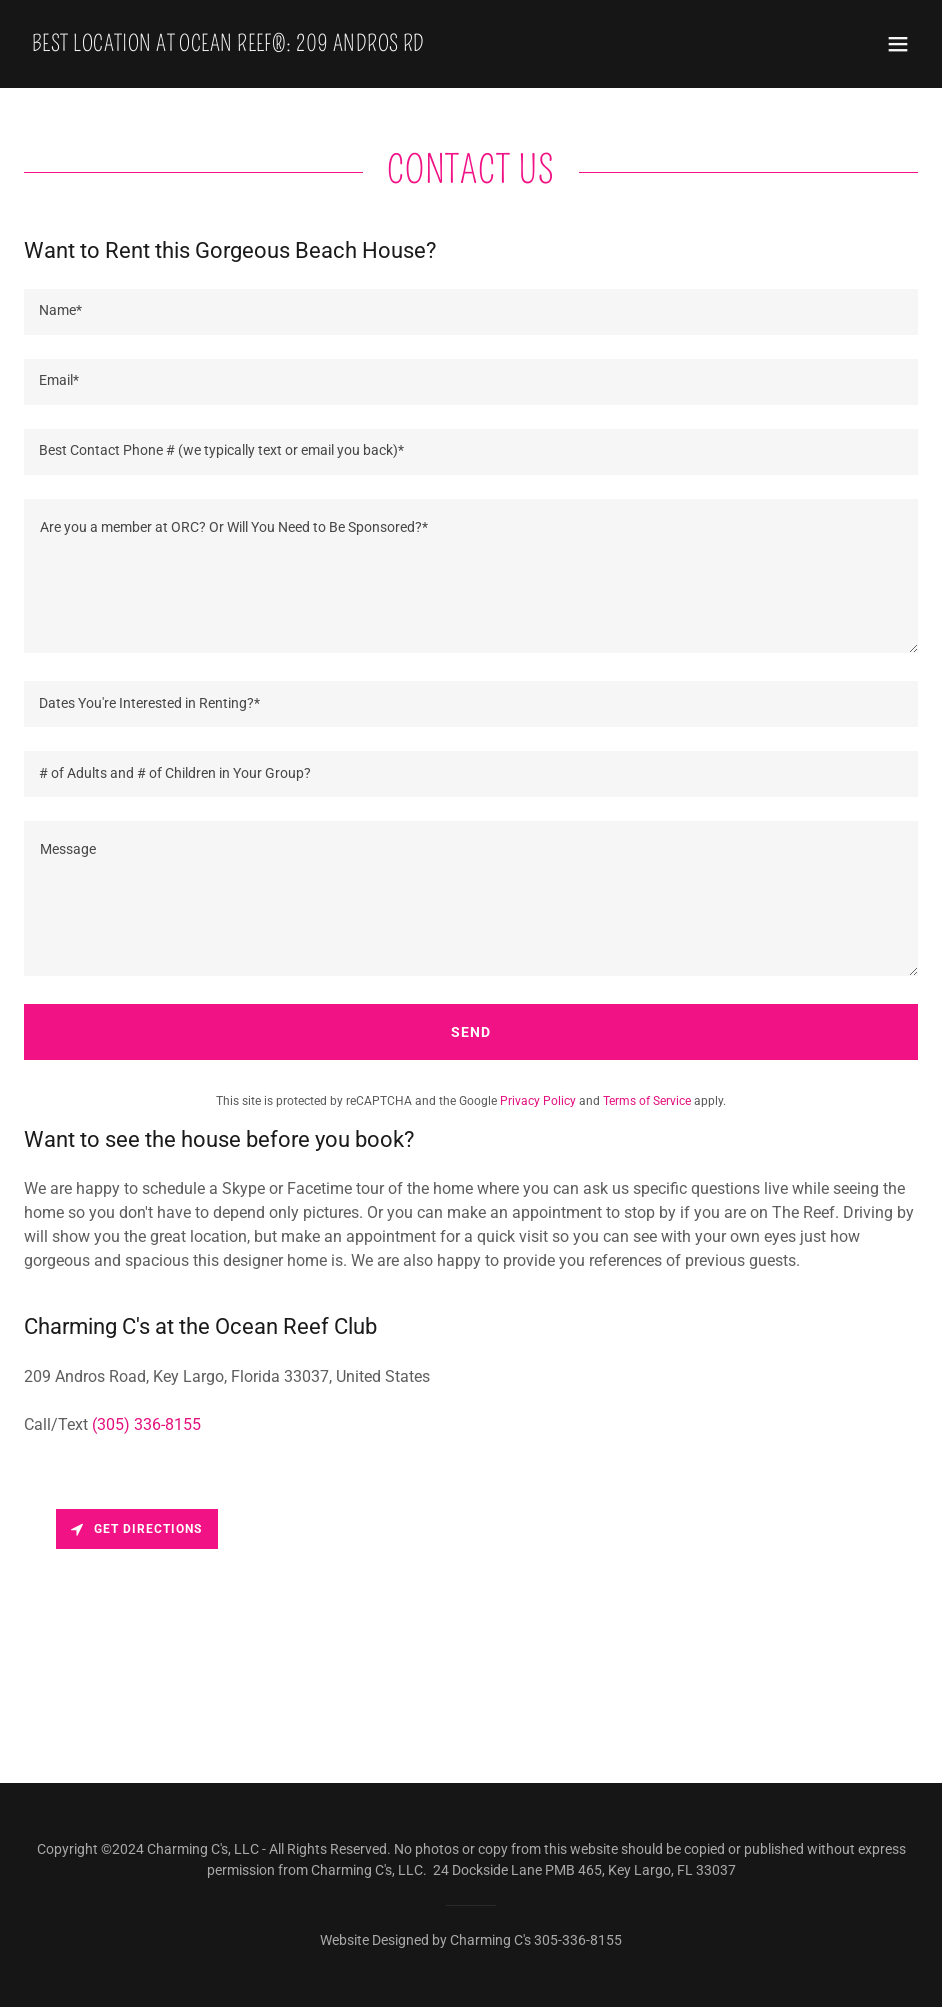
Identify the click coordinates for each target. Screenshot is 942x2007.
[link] (228, 45)
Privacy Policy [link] (538, 1101)
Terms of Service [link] (647, 1101)
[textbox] (471, 312)
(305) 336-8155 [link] (146, 1424)
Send (471, 1032)
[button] (898, 44)
